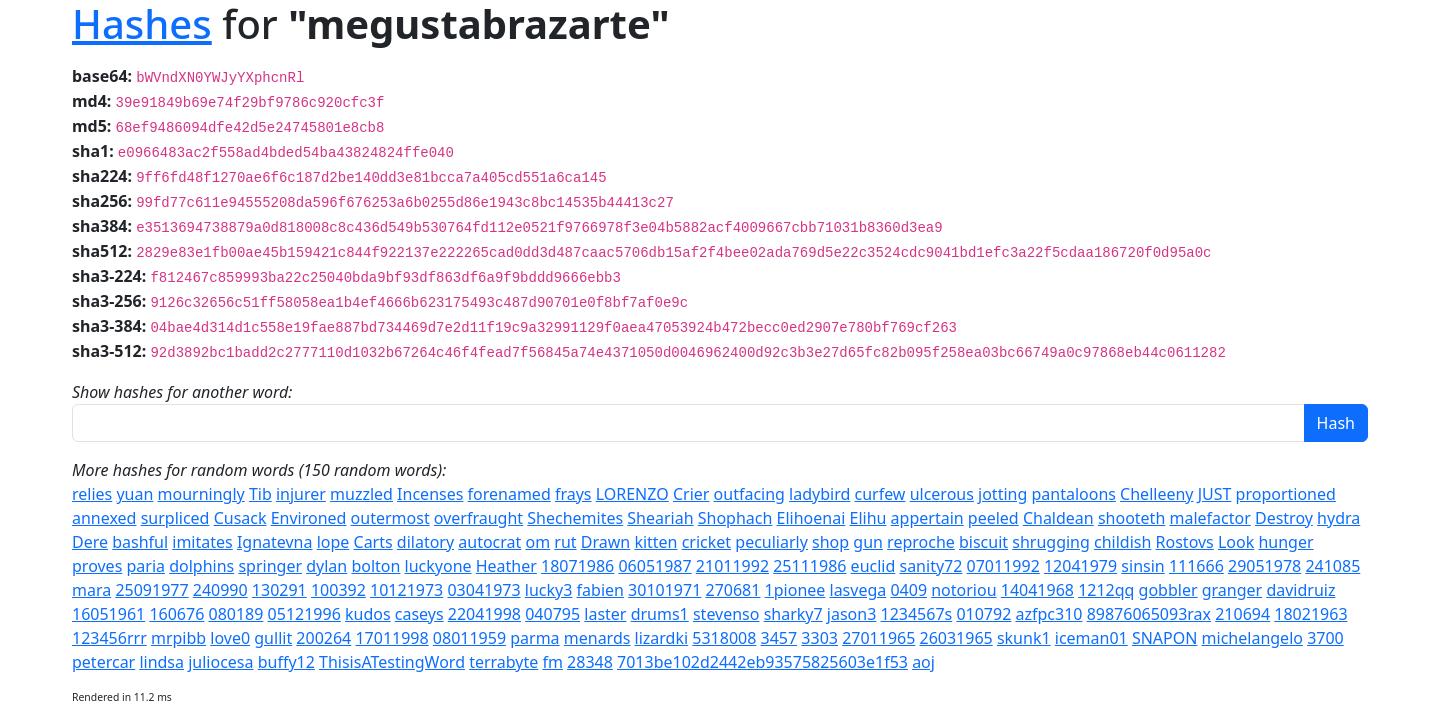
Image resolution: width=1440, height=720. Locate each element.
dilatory (425, 542)
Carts (373, 542)
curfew (879, 494)
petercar (103, 662)
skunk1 (1024, 638)
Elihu (867, 518)
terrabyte (503, 662)
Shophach (735, 518)
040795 (552, 614)
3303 (819, 638)
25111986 (809, 566)
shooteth (1131, 518)
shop (830, 542)
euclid (873, 566)
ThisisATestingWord (392, 662)
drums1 (660, 614)
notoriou (963, 590)
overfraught (478, 518)
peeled (993, 518)
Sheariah (660, 518)
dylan (326, 566)
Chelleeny (1156, 494)
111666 (1196, 566)
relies (92, 494)
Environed (309, 518)
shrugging (1051, 542)
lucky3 (549, 590)
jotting (1002, 494)
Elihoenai (811, 518)
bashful (140, 542)
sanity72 (930, 566)
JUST (1215, 494)
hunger (1285, 542)
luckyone (438, 566)
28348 (590, 662)
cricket (706, 542)
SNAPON (1165, 638)
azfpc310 (1048, 614)
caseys (419, 614)
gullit (273, 638)
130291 (279, 590)
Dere (90, 542)
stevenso (726, 614)
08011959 (469, 638)
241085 (1332, 566)
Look (1236, 542)
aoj (923, 662)
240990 (220, 590)
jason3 (852, 614)
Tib (260, 494)
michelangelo (1252, 638)
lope (333, 542)
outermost (390, 518)
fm (552, 662)
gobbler (1168, 590)
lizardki (662, 638)
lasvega (858, 590)
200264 (323, 638)
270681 (733, 590)
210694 (1242, 614)
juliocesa (220, 662)
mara (91, 590)
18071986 (577, 566)
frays (573, 494)
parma (534, 638)
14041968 (1037, 590)
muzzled (361, 494)
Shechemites (575, 518)
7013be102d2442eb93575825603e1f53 (762, 662)
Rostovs (1185, 542)
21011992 (732, 566)
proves (97, 566)
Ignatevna (275, 542)
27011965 (878, 638)
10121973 (406, 590)
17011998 (391, 638)
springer (270, 566)
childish (1122, 542)
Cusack (240, 518)
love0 (230, 638)
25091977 (151, 590)
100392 (338, 590)
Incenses (430, 494)
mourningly (201, 494)
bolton (375, 566)
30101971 (664, 590)
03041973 (483, 590)
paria (145, 566)
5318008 (724, 638)
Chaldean (1058, 518)
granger (1232, 590)
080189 (235, 614)
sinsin (1142, 566)
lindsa (161, 662)
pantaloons (1073, 494)
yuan (134, 494)
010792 (983, 614)
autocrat (489, 542)
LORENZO (632, 494)
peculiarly (771, 542)
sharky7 (793, 614)
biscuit (983, 542)
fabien (600, 590)
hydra (1338, 518)
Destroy (1284, 518)
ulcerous (942, 494)
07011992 (1003, 566)
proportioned (1286, 494)
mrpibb (178, 638)
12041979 (1080, 566)
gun (868, 542)
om (538, 542)
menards (597, 638)
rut (565, 542)
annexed (104, 518)
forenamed (509, 494)
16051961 (108, 614)
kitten (655, 542)
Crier (691, 494)
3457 (779, 638)
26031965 (956, 638)
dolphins (201, 566)
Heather (506, 566)
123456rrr (109, 638)
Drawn (605, 542)
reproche (921, 542)
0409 (908, 590)
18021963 (1310, 614)
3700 (1325, 638)
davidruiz (1300, 590)
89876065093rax (1149, 614)
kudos (368, 614)
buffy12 (286, 662)
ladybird (819, 494)
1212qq (1106, 590)
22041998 (484, 614)
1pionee (795, 590)
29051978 (1264, 566)
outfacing (749, 494)
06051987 (654, 566)
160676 (176, 614)
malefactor (1209, 518)
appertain (927, 518)
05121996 (304, 614)
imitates (202, 542)
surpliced (175, 518)
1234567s (916, 614)
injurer (301, 494)
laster (605, 614)
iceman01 (1091, 638)
